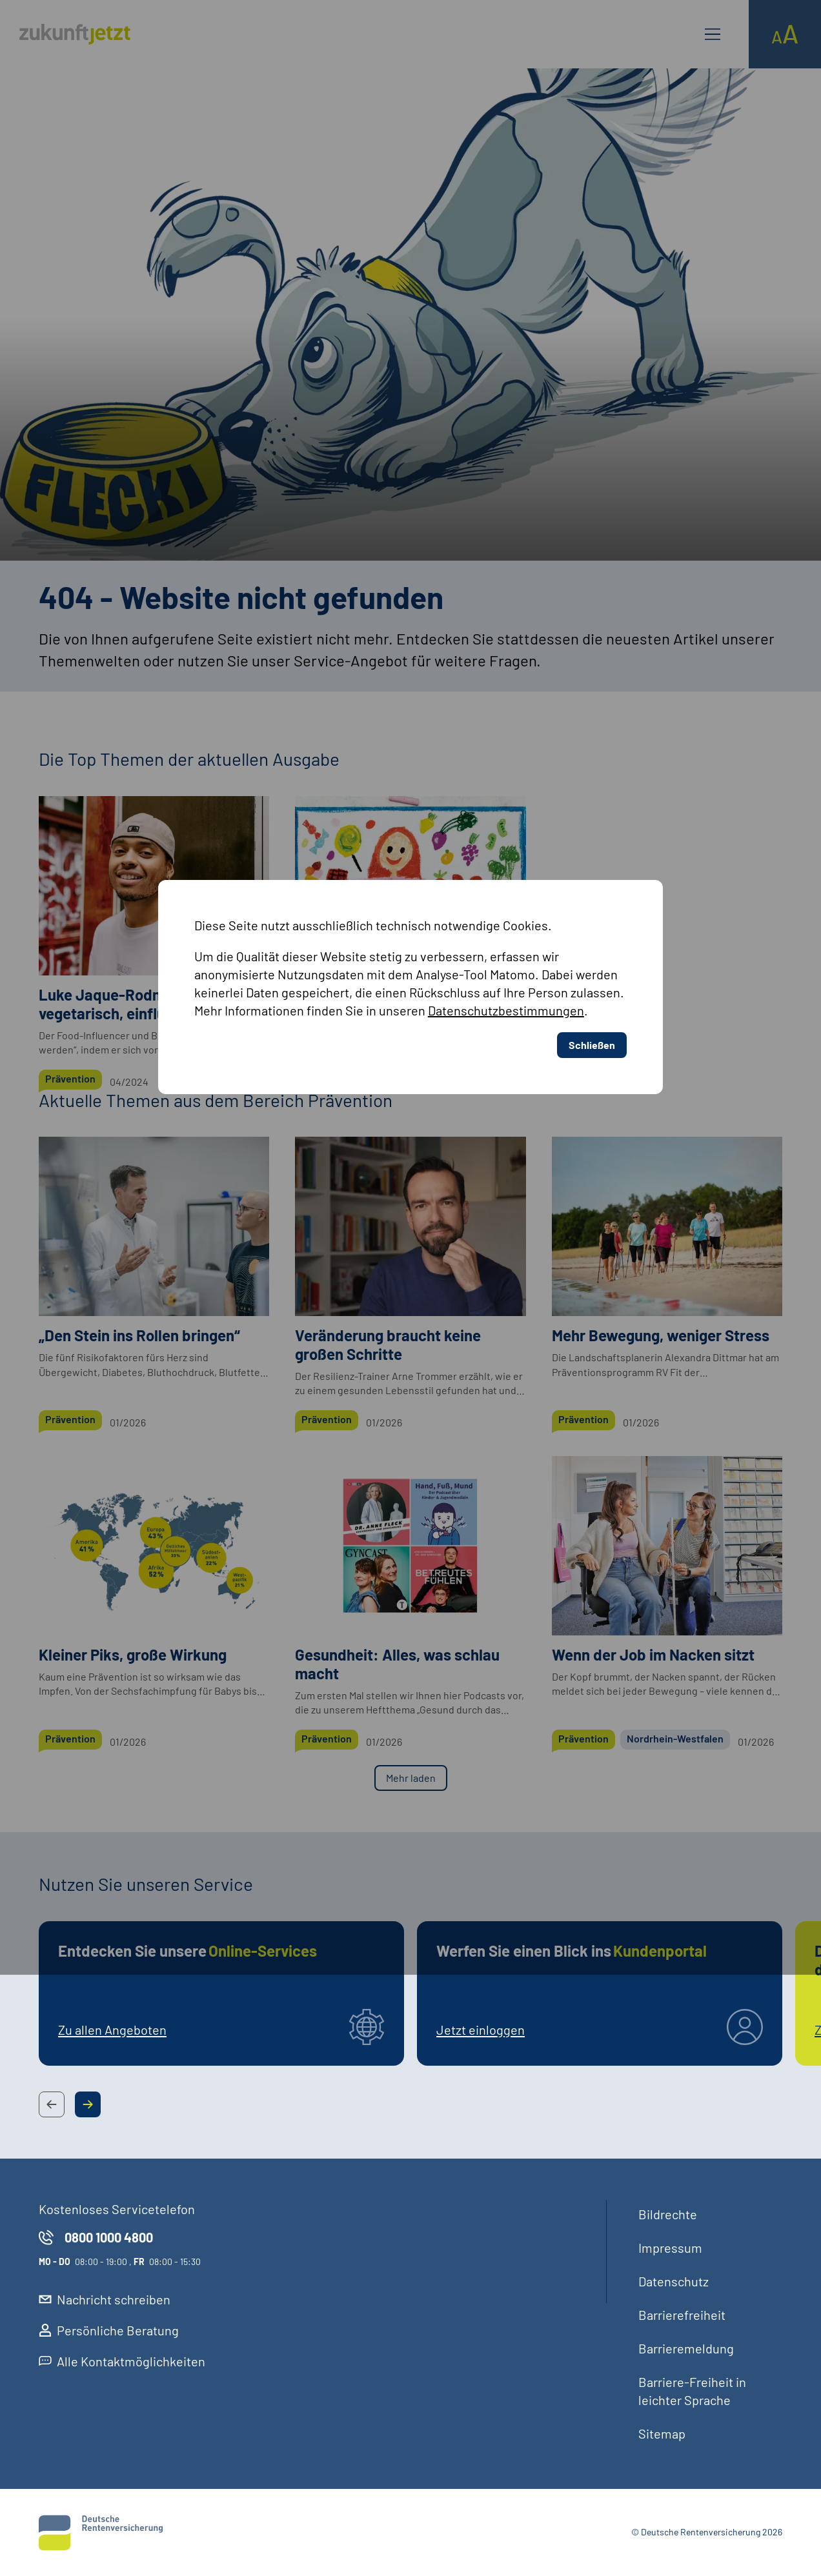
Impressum (670, 2247)
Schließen (592, 819)
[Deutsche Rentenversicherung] (101, 2533)
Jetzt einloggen (480, 2029)
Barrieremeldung (686, 2348)
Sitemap (661, 2433)
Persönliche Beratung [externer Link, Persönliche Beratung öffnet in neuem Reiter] (109, 2330)
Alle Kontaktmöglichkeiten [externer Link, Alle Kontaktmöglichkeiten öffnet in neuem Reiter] (122, 2361)
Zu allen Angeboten (112, 2029)
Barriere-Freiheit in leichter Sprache (692, 2391)
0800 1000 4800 (96, 2237)
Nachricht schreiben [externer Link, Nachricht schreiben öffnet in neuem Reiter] (104, 2299)
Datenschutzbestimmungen (507, 784)
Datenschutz (673, 2281)
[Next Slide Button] (88, 2104)
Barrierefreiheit (681, 2314)
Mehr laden (411, 1778)
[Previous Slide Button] (52, 2104)
